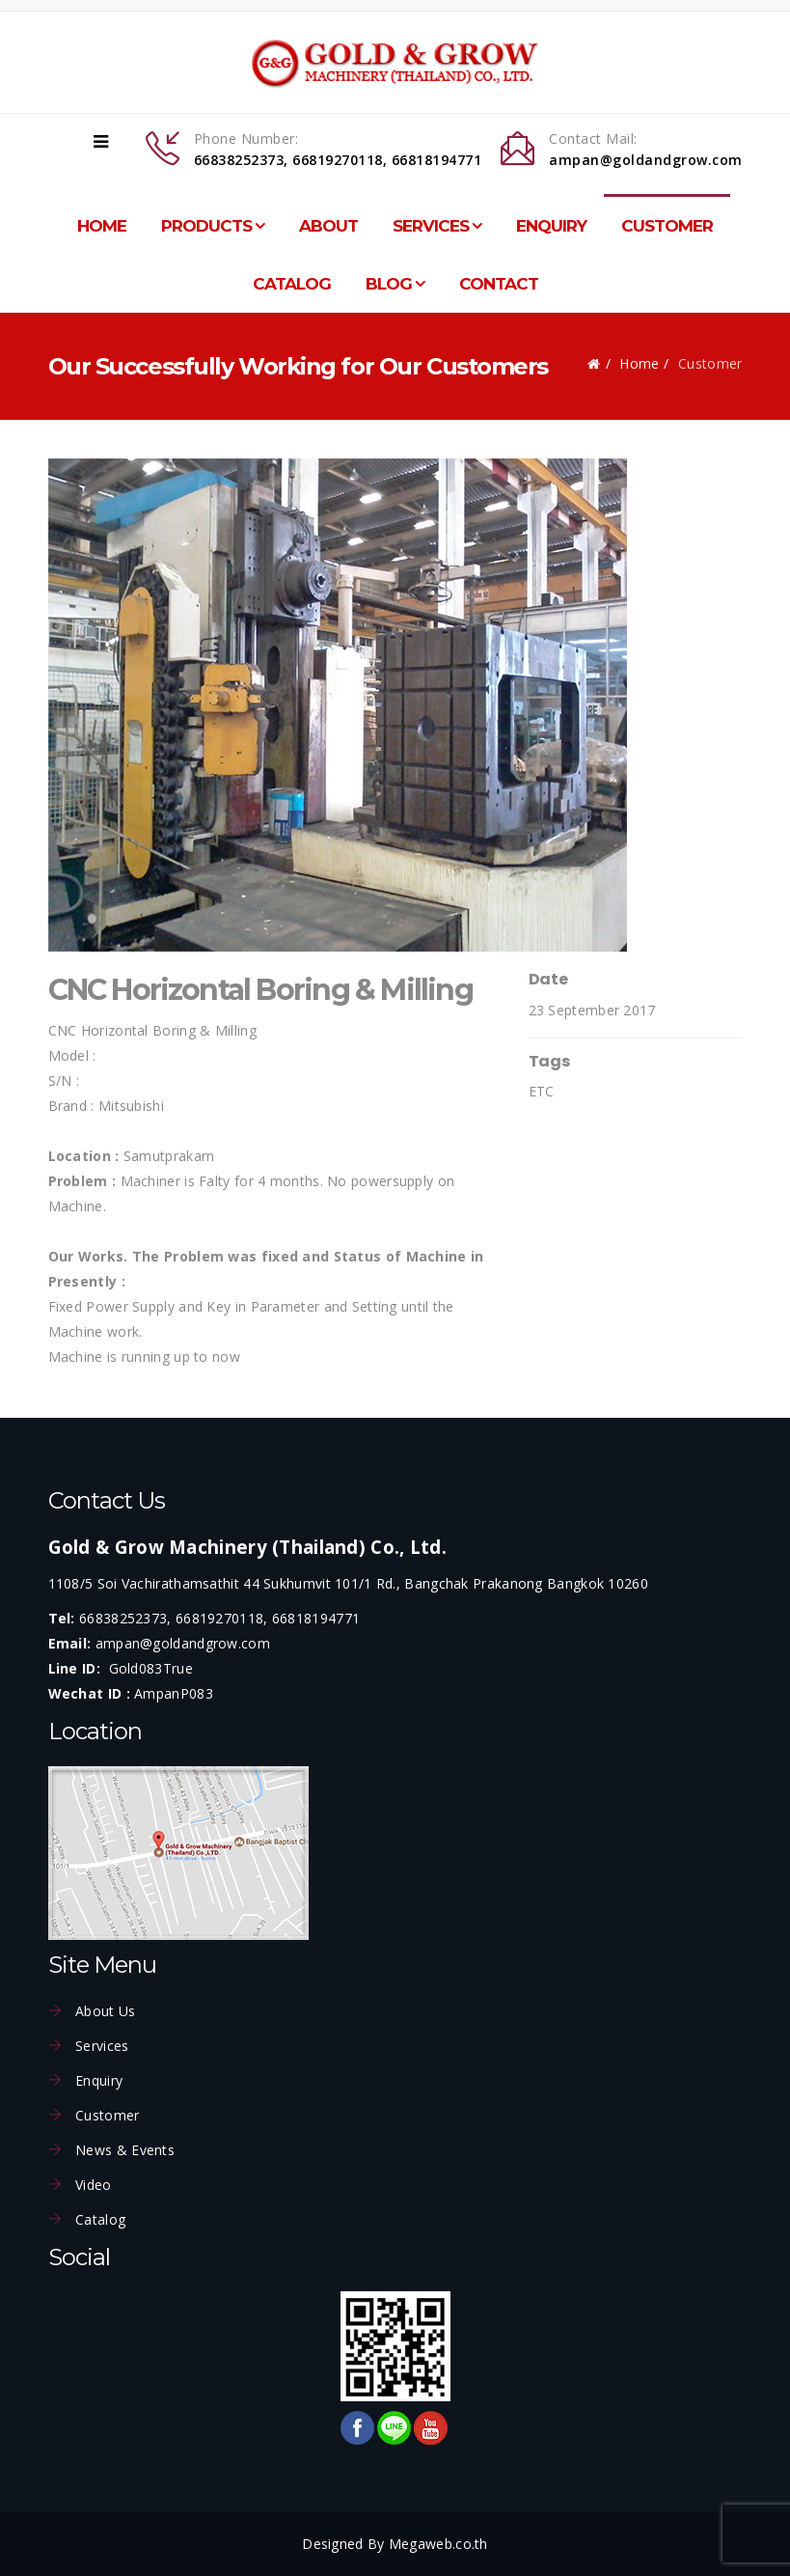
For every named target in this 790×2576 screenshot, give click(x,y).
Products (206, 225)
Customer (667, 225)
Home (101, 225)
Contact (498, 283)
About (328, 225)
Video (91, 2184)
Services (431, 225)
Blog (389, 283)
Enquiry (551, 225)
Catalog (292, 283)
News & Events (123, 2150)
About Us (103, 2011)
